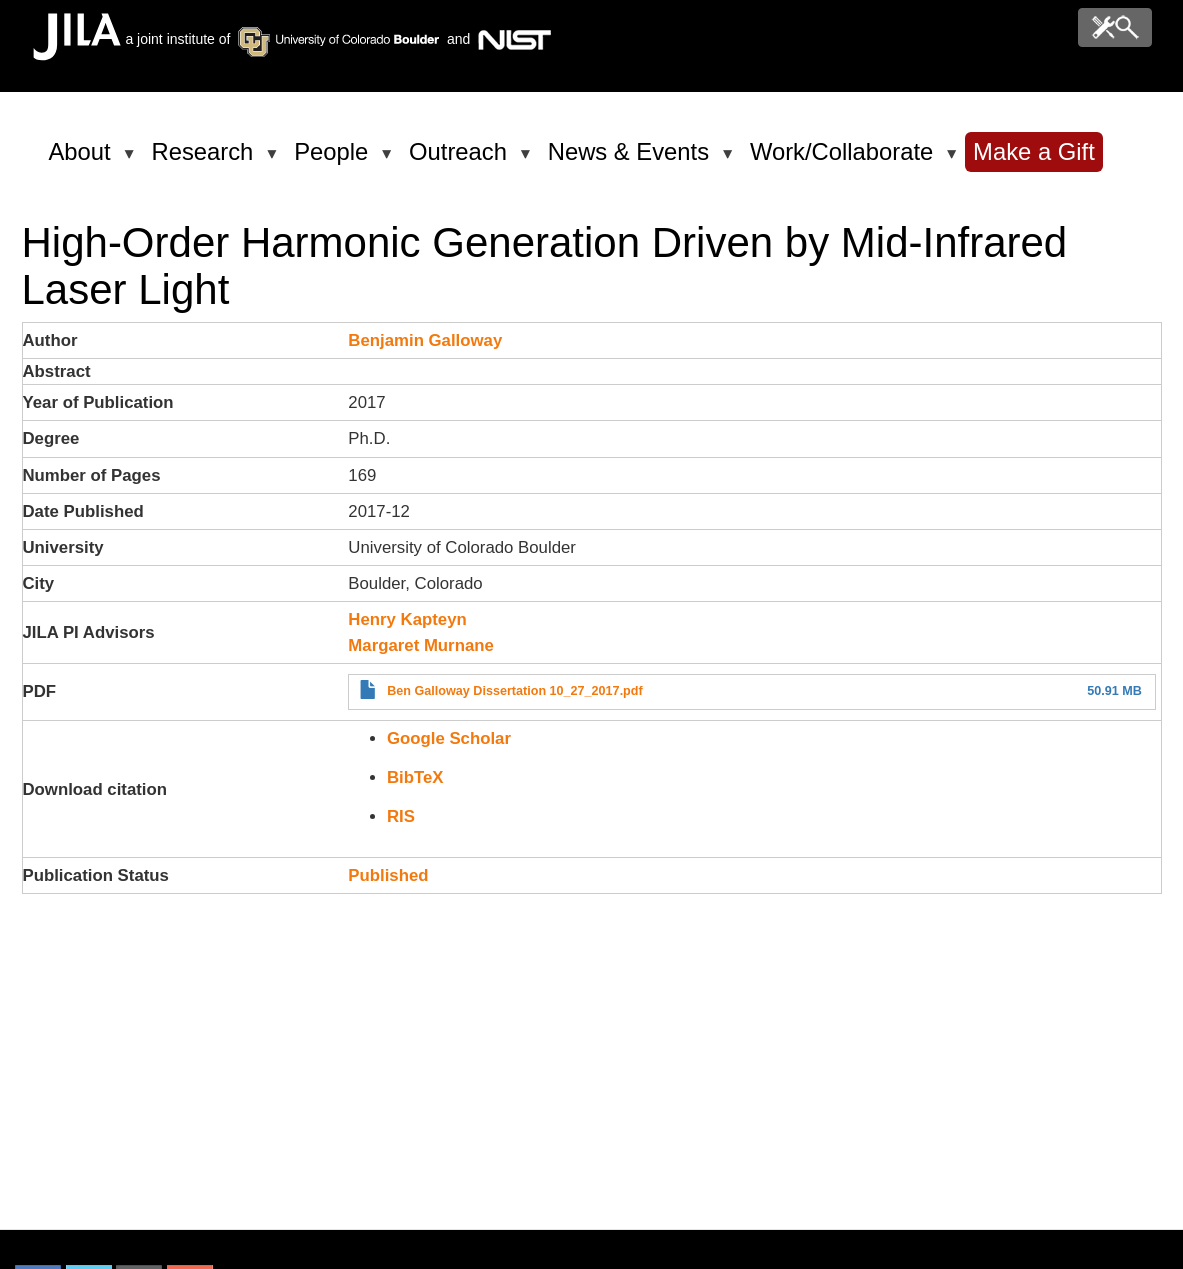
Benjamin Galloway (425, 340)
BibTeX (415, 777)
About (83, 160)
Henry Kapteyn (407, 619)
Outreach (461, 160)
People (334, 160)
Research (206, 160)
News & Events (632, 160)
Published (388, 875)
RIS (401, 816)
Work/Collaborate (845, 160)
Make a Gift (1034, 151)
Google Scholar (449, 738)
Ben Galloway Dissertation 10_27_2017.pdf (515, 691)
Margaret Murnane (420, 645)
